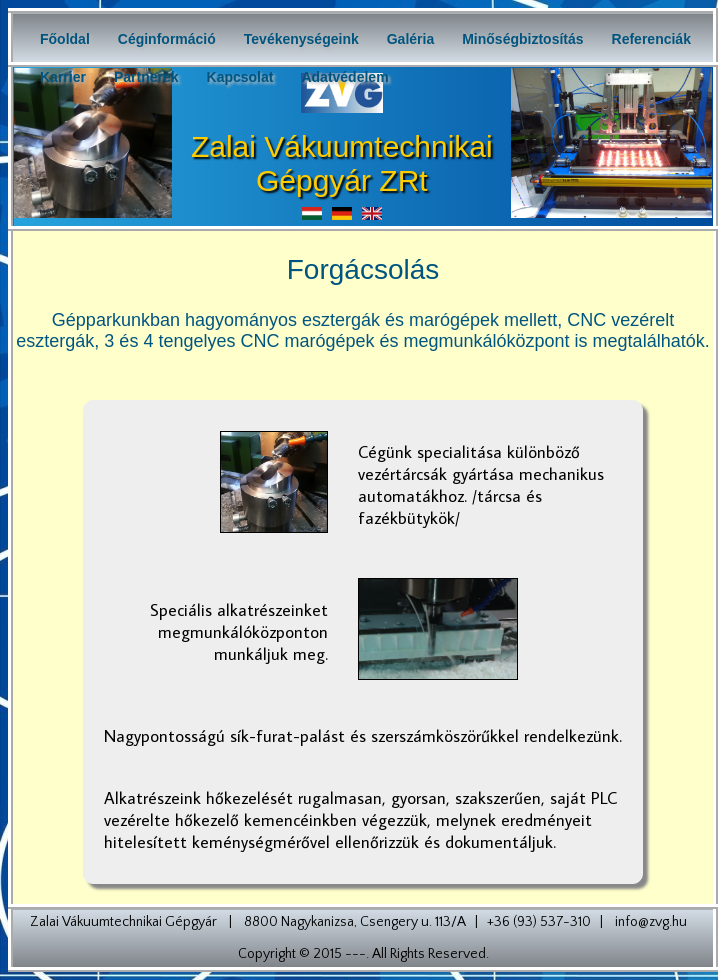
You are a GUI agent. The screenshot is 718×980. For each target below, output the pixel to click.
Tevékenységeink (301, 39)
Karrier (63, 77)
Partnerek (146, 77)
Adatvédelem (344, 77)
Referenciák (651, 39)
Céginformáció (167, 39)
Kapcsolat (240, 77)
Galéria (410, 39)
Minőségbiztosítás (522, 39)
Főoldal (65, 39)
